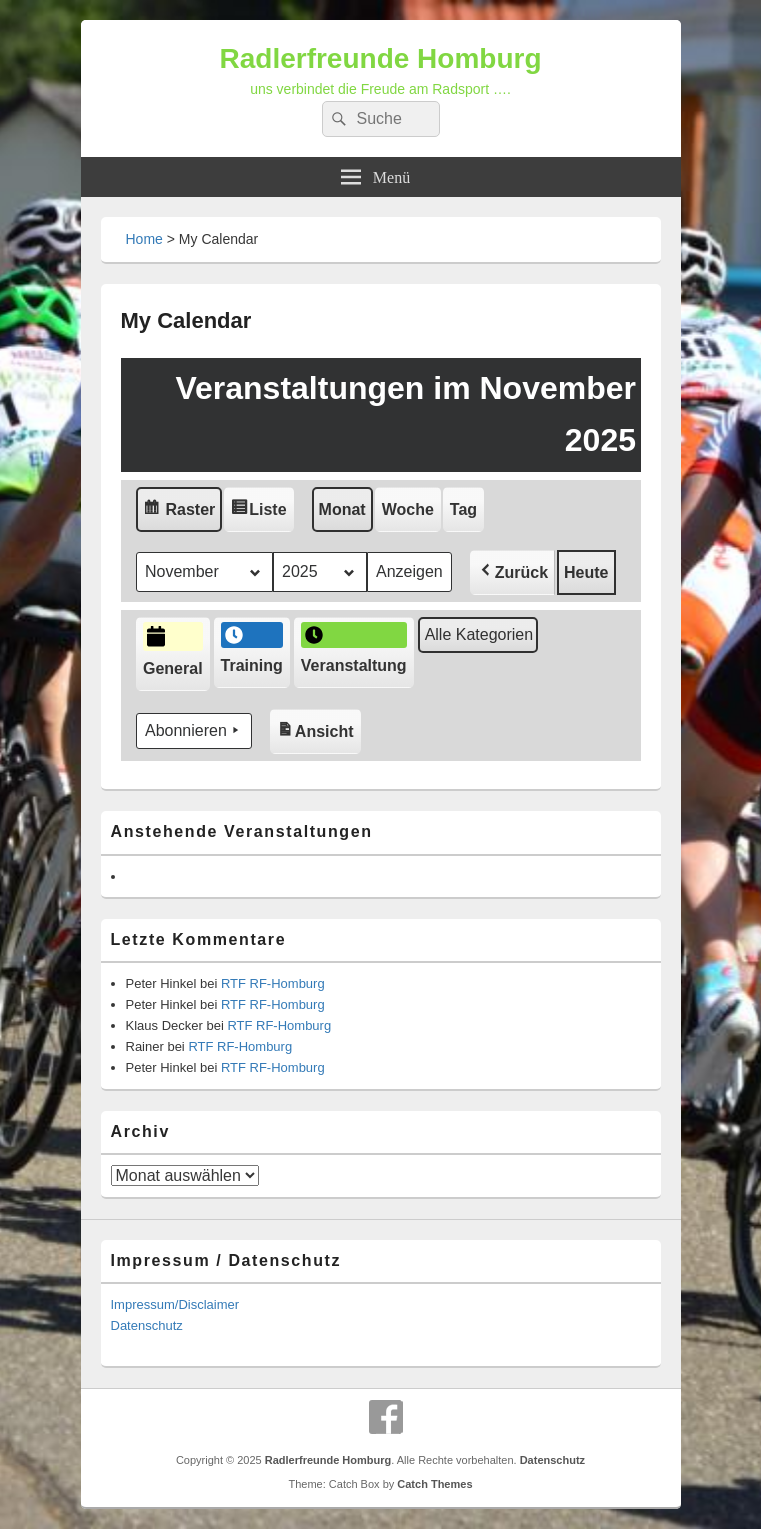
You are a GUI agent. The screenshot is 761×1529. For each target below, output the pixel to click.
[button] (511, 572)
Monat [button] (341, 509)
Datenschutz (147, 1325)
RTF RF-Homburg (273, 983)
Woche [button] (407, 509)
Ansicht (318, 726)
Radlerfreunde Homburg (380, 58)
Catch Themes (434, 1484)
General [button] (173, 650)
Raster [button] (182, 511)
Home (144, 239)
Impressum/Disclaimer (175, 1304)
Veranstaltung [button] (353, 649)
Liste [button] (262, 511)
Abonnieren (194, 732)
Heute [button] (586, 572)
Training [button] (251, 649)
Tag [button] (462, 509)
